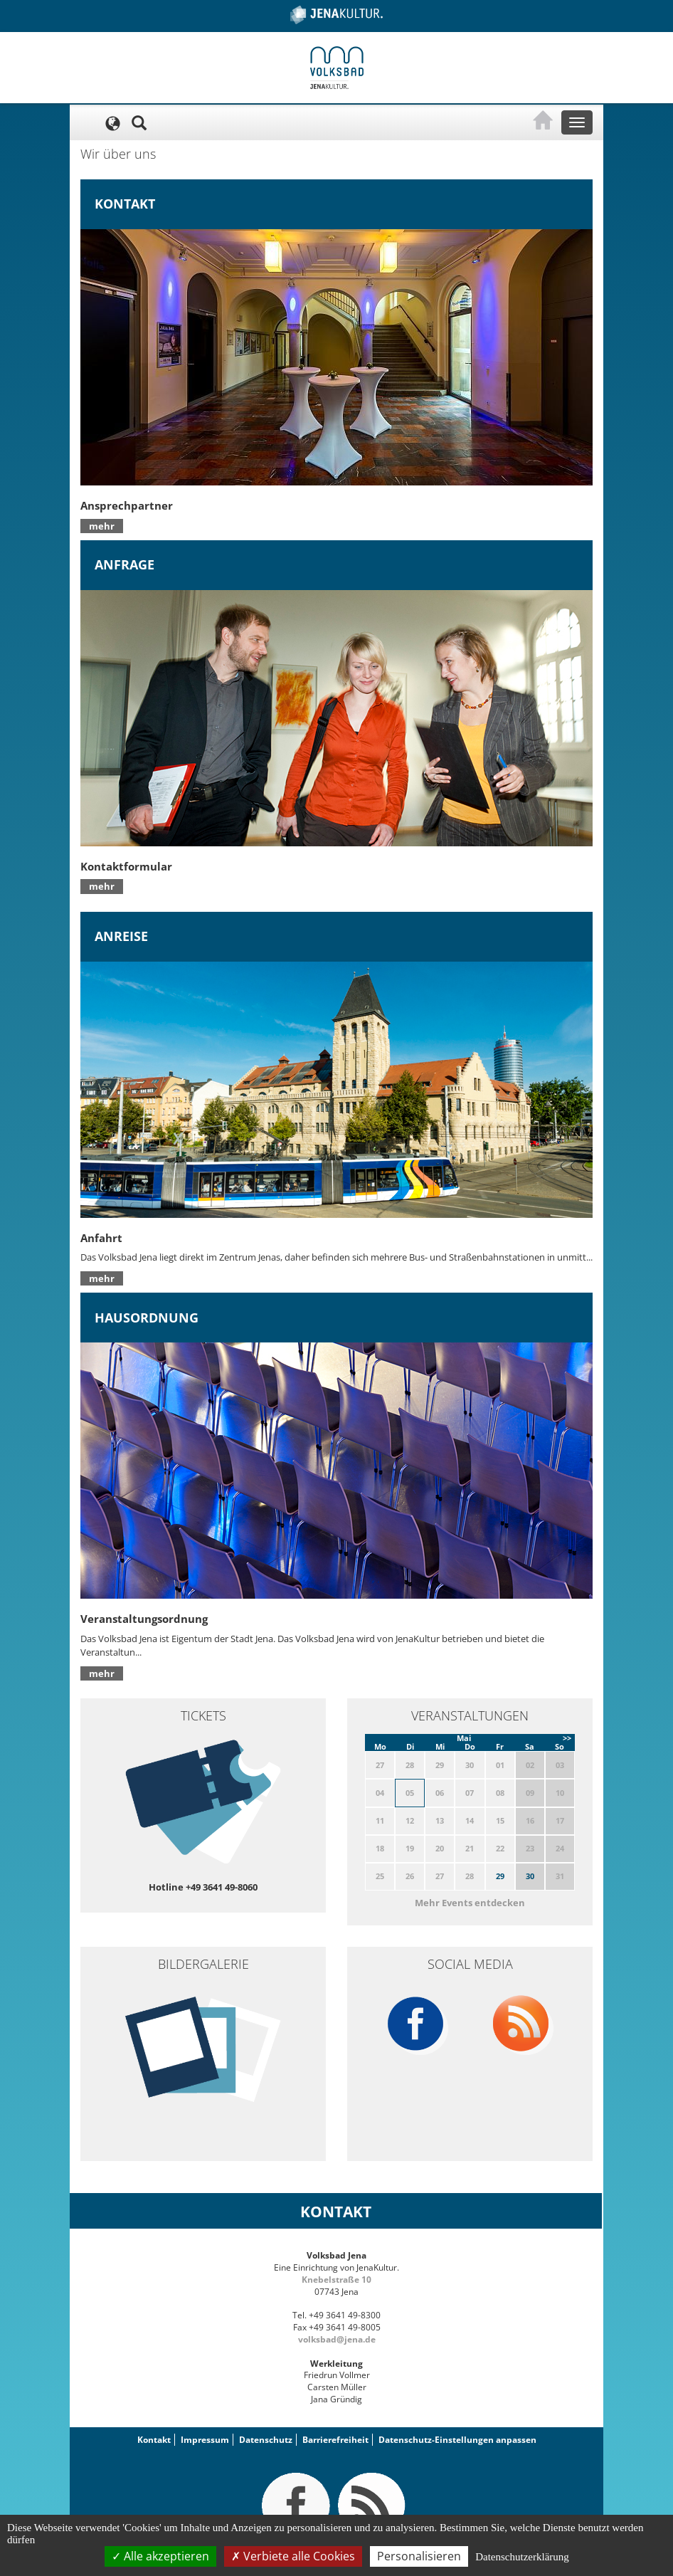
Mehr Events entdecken (470, 1902)
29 (500, 1876)
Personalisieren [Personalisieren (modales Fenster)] (419, 2556)
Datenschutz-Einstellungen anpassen (457, 2440)
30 (530, 1876)
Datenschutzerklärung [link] (522, 2556)
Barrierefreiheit (335, 2440)
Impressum (205, 2440)
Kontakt (154, 2440)
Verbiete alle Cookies (293, 2556)
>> (567, 1738)
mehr (102, 526)
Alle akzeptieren (160, 2556)
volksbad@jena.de (337, 2339)
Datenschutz (265, 2440)
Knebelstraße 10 (336, 2279)
